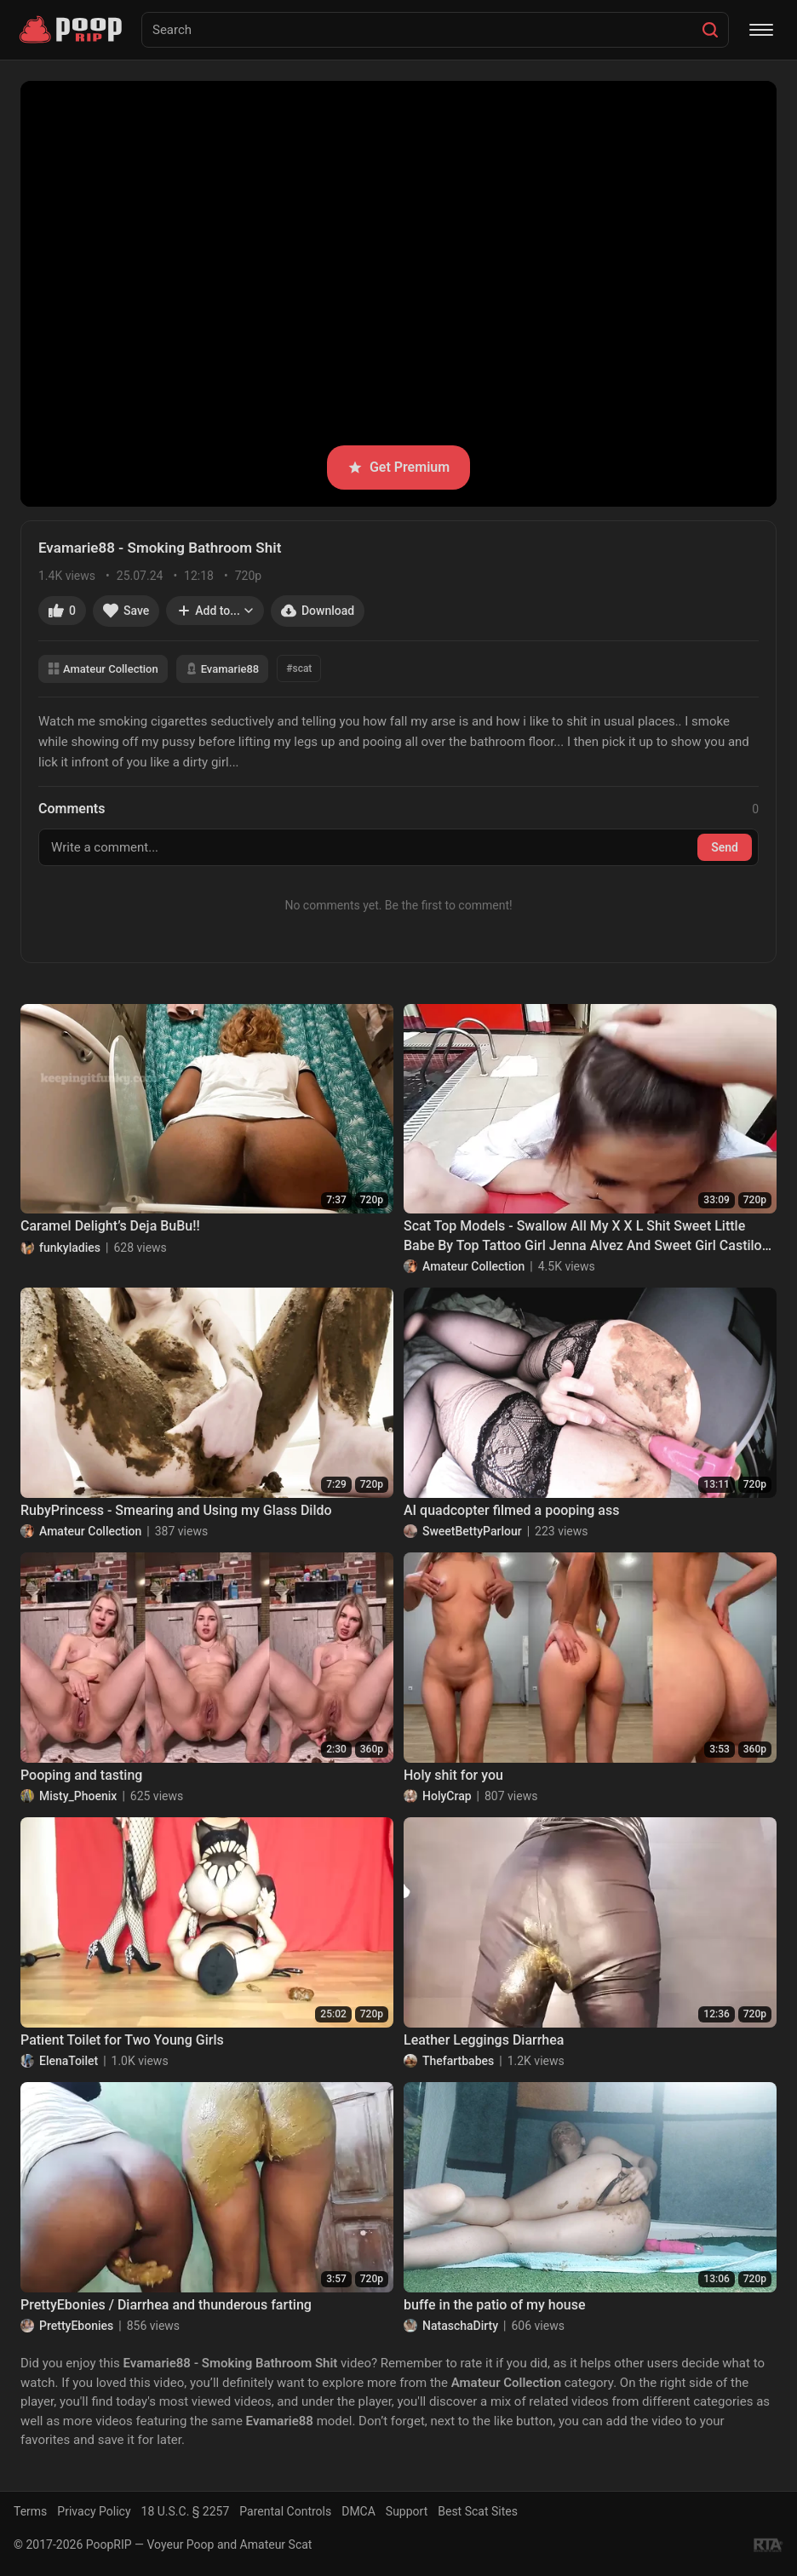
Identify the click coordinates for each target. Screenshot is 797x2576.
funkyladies (69, 1247)
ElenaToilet (68, 2061)
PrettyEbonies (76, 2325)
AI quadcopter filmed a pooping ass (511, 1510)
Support (406, 2511)
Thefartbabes (458, 2061)
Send (724, 847)
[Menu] (761, 30)
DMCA (358, 2511)
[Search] (710, 30)
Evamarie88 (223, 669)
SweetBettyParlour (472, 1531)
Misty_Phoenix (78, 1796)
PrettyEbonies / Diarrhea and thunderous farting (166, 2305)
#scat (299, 668)
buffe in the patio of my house (494, 2305)
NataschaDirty (460, 2325)
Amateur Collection (103, 669)
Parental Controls (285, 2511)
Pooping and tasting (81, 1775)
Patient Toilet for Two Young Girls (122, 2040)
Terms (30, 2511)
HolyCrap (447, 1796)
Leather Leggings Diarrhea (484, 2040)
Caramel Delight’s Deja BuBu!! (110, 1226)
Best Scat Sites (478, 2511)
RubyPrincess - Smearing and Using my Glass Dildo (176, 1510)
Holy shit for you (453, 1775)
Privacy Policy (93, 2511)
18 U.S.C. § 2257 (185, 2511)
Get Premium (398, 467)
